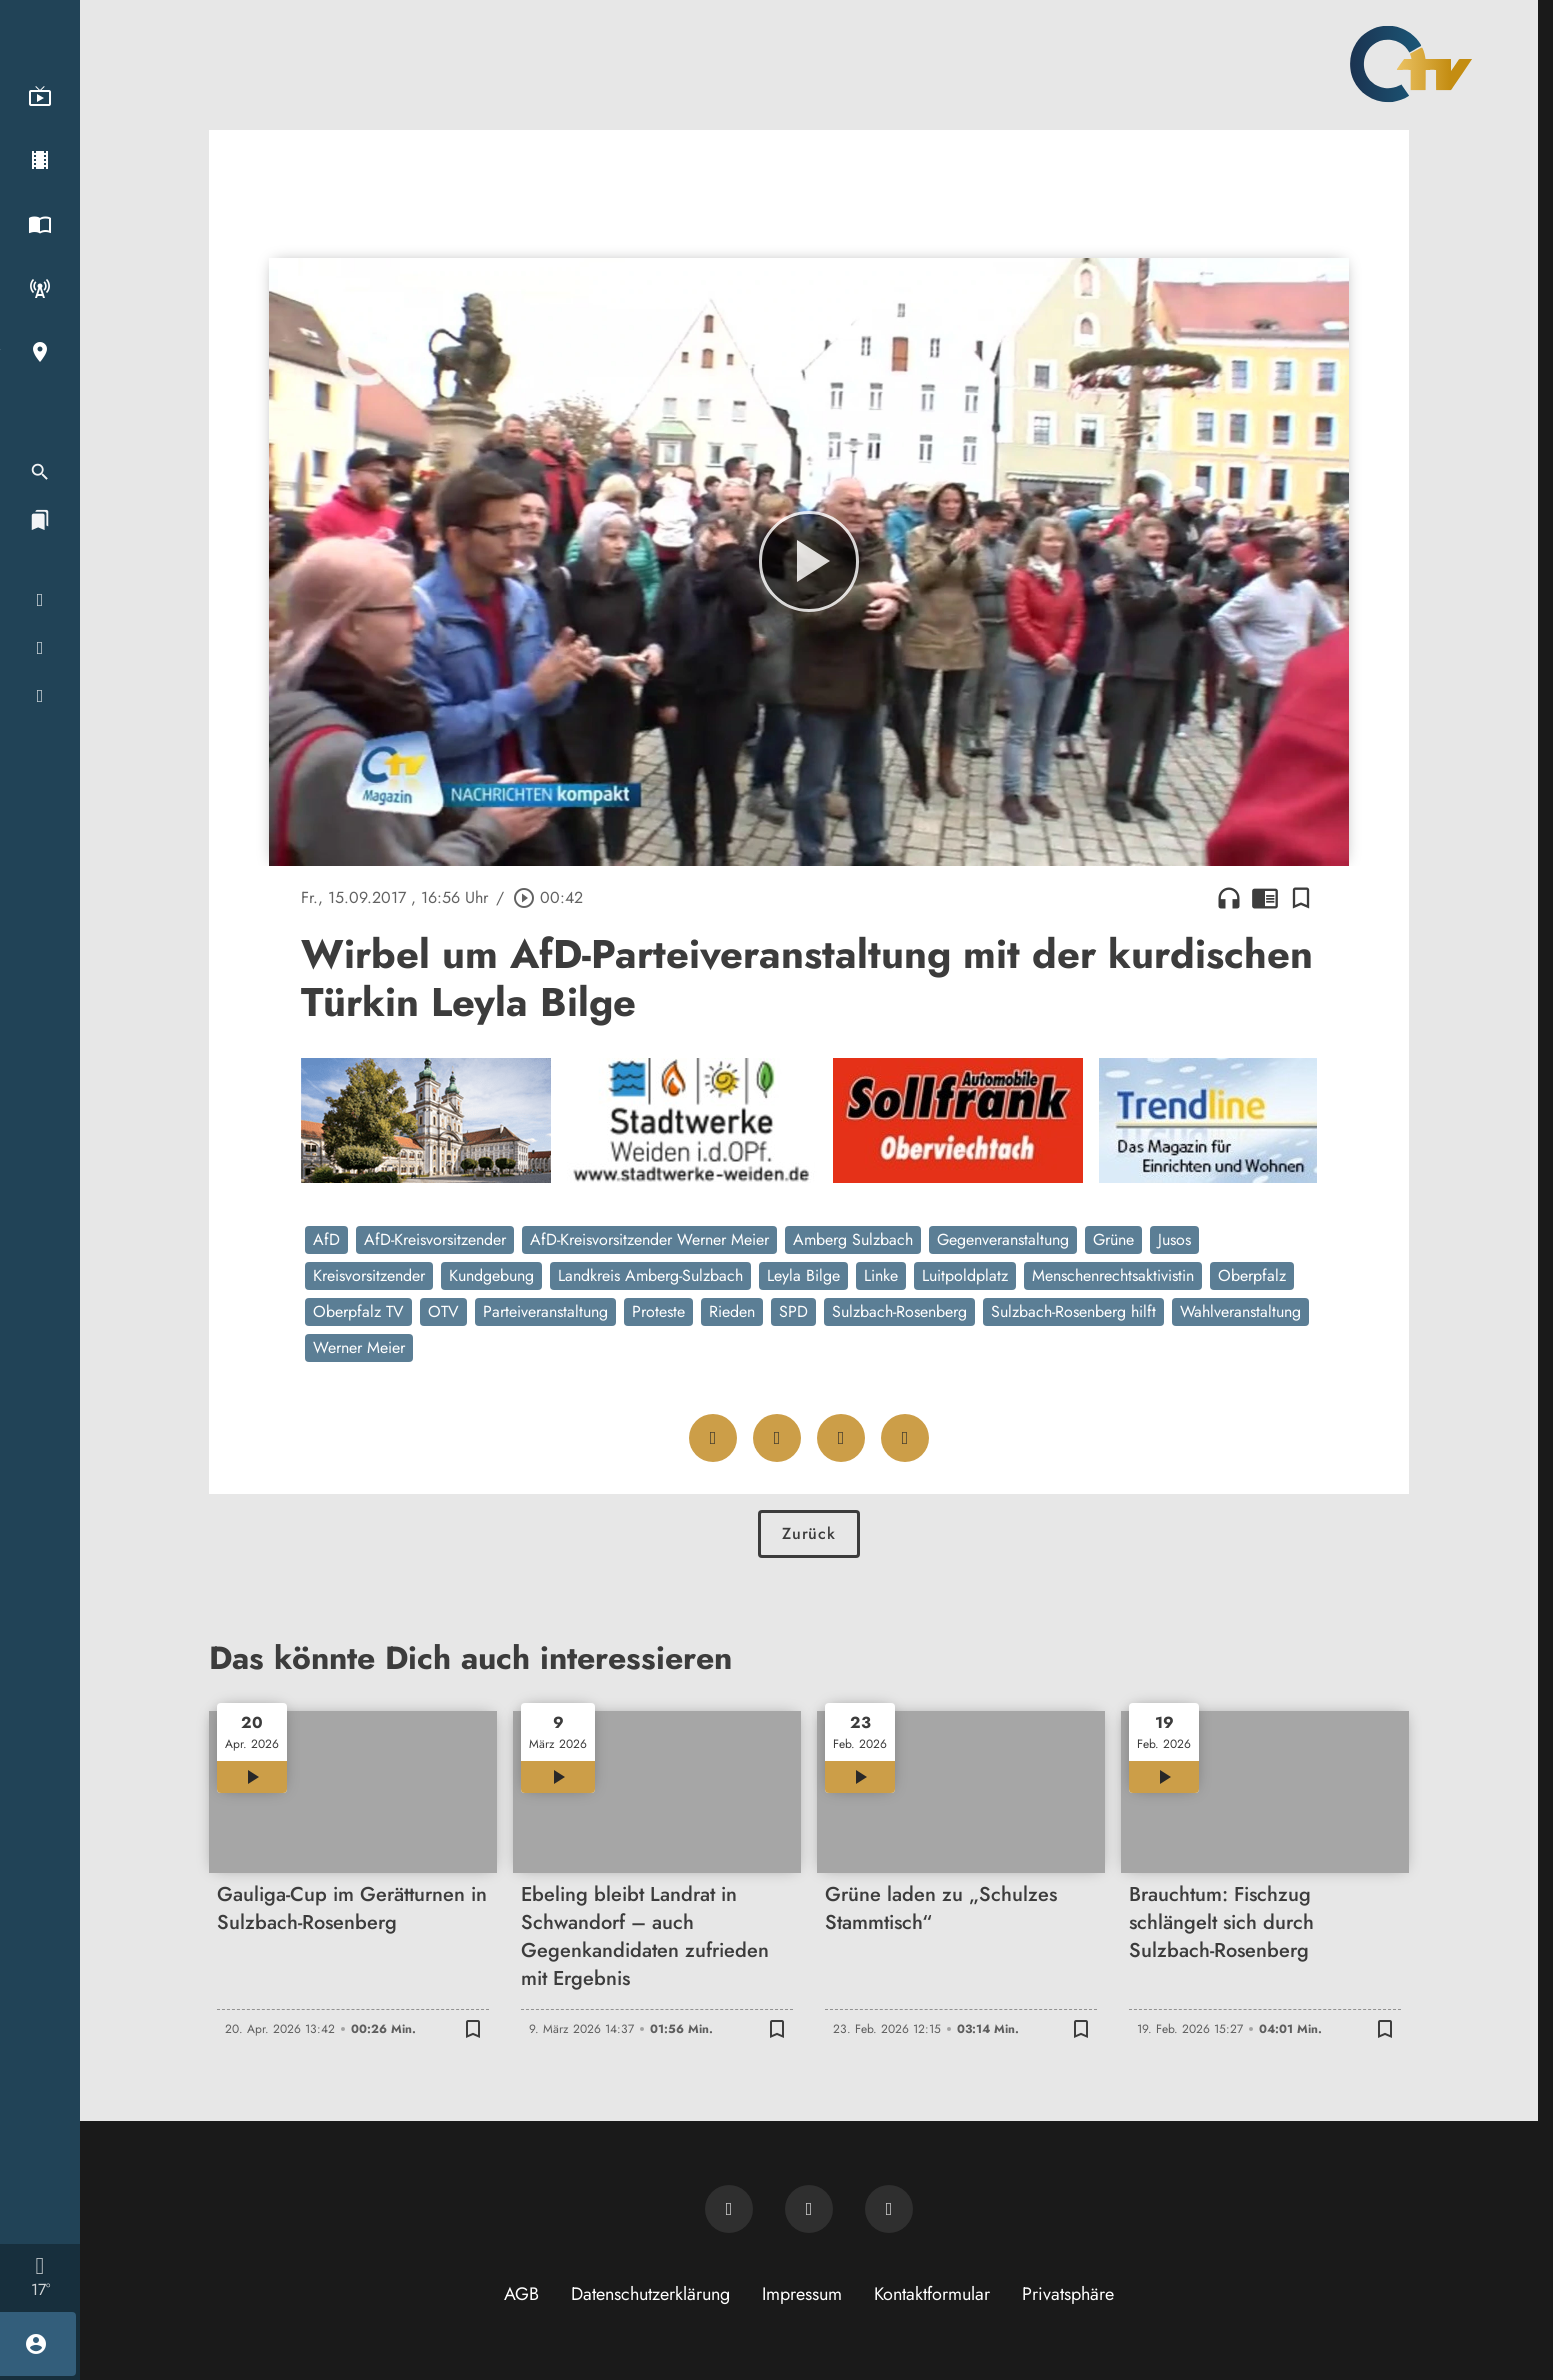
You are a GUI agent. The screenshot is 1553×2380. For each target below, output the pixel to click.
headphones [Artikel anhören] (1229, 898)
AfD (326, 1239)
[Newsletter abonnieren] (729, 2209)
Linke (881, 1275)
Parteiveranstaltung (545, 1311)
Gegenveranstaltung (1003, 1239)
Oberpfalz (1252, 1275)
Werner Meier (359, 1347)
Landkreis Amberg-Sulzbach (650, 1275)
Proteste (658, 1311)
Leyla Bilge (803, 1275)
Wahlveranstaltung (1240, 1311)
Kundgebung (491, 1275)
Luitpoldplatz (965, 1275)
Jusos (1174, 1239)
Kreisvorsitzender (369, 1275)
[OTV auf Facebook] (809, 2209)
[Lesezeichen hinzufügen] (1301, 898)
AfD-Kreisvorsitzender (435, 1239)
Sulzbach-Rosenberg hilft (1073, 1311)
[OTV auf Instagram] (889, 2209)
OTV (443, 1311)
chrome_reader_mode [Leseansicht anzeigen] (1265, 898)
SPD (793, 1311)
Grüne (1113, 1239)
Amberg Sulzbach (853, 1239)
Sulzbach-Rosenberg (899, 1311)
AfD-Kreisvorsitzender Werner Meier (649, 1239)
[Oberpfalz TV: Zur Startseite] (1411, 64)
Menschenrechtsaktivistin (1113, 1275)
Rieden (732, 1311)
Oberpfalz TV (358, 1311)
